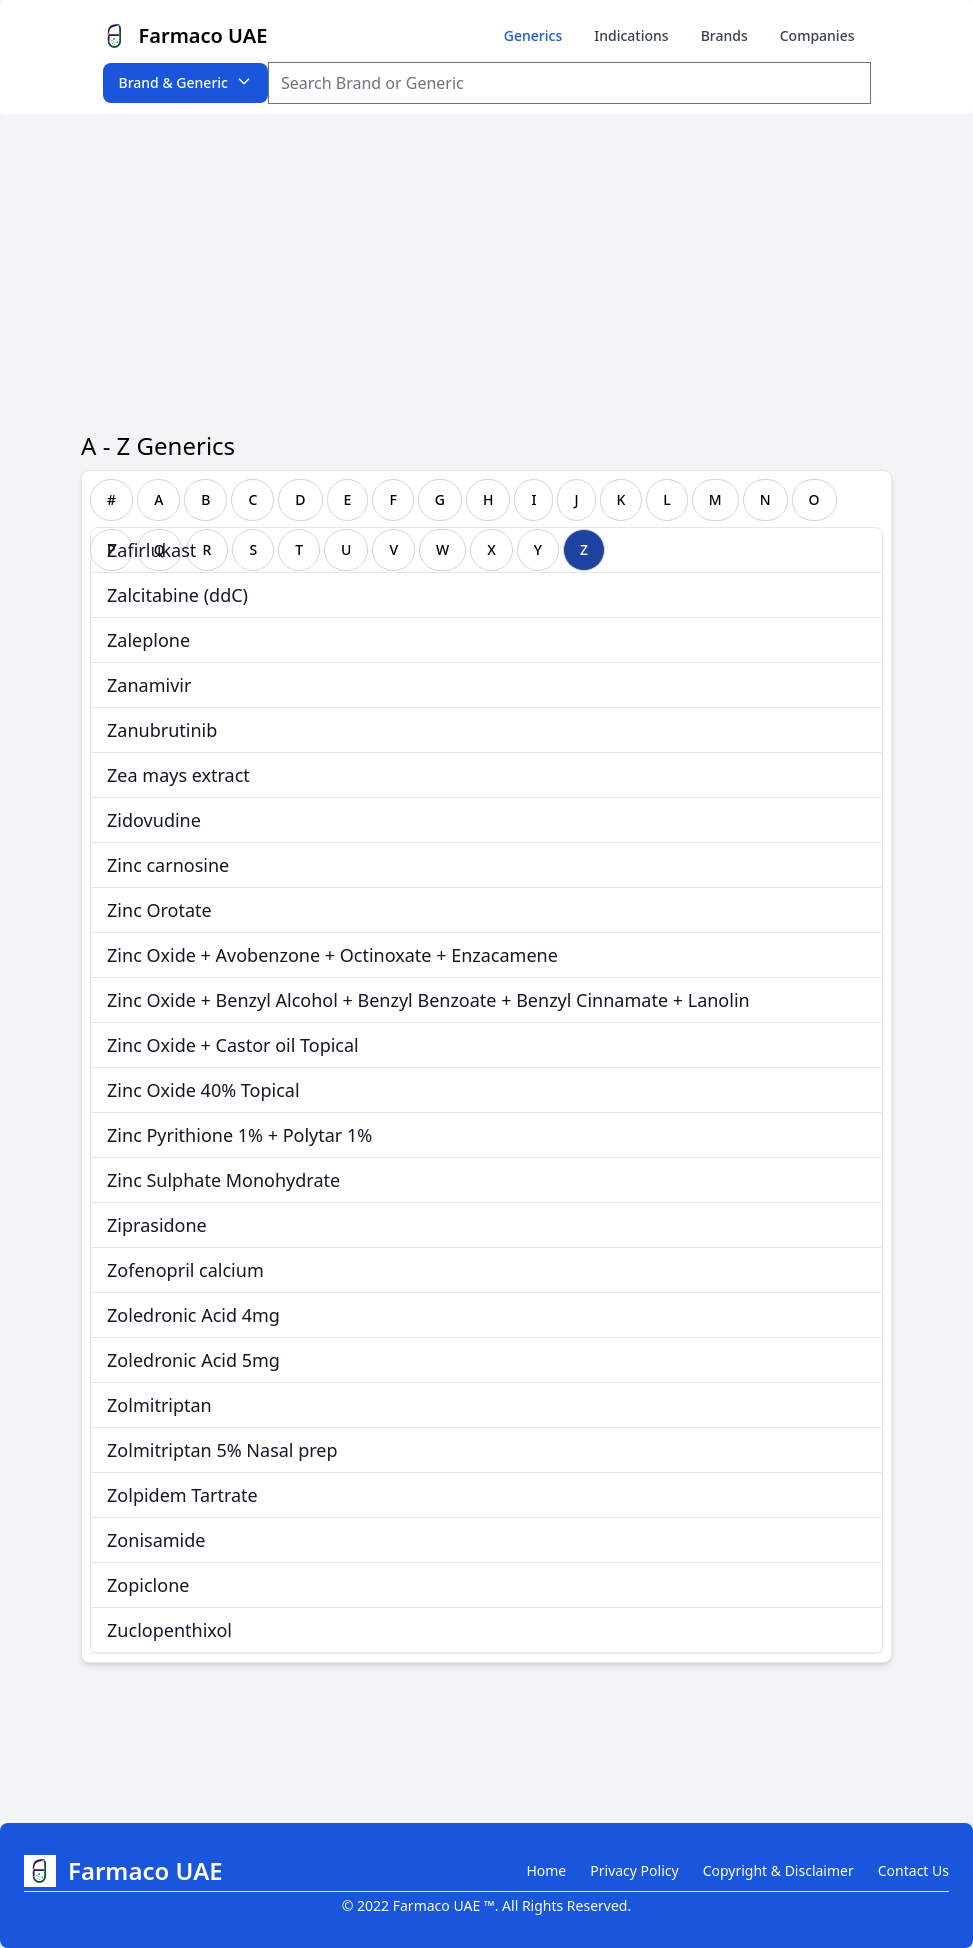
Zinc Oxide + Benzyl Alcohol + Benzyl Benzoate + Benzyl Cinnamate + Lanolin (428, 1000)
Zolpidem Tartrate (182, 1495)
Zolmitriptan (159, 1405)
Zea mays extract (178, 775)
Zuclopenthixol (169, 1630)
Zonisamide (156, 1540)
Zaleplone (148, 640)
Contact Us (913, 1870)
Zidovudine (154, 820)
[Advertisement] (486, 264)
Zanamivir (149, 685)
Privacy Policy (634, 1870)
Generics (533, 35)
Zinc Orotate (159, 910)
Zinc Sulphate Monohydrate (223, 1180)
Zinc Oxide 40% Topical (203, 1090)
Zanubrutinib (162, 730)
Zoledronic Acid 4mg (193, 1315)
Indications (631, 35)
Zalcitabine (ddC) (177, 595)
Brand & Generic (185, 82)
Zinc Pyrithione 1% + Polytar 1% (239, 1135)
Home (546, 1870)
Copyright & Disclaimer (778, 1870)
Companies (817, 35)
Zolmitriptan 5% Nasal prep (222, 1450)
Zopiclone (148, 1585)
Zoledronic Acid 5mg (193, 1360)
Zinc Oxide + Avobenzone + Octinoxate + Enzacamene (332, 955)
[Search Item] (569, 83)
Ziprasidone (157, 1225)
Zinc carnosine (168, 865)
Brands (724, 35)
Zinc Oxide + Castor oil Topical (233, 1045)
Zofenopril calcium (185, 1270)
